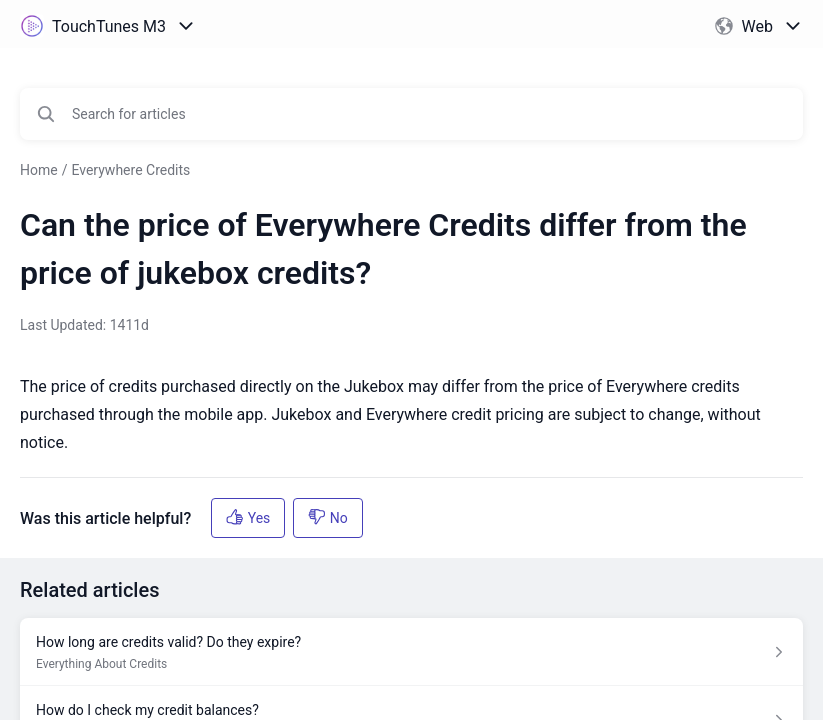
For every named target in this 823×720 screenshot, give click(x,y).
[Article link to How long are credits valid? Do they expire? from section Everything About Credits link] (411, 652)
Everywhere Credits (130, 170)
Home (39, 170)
